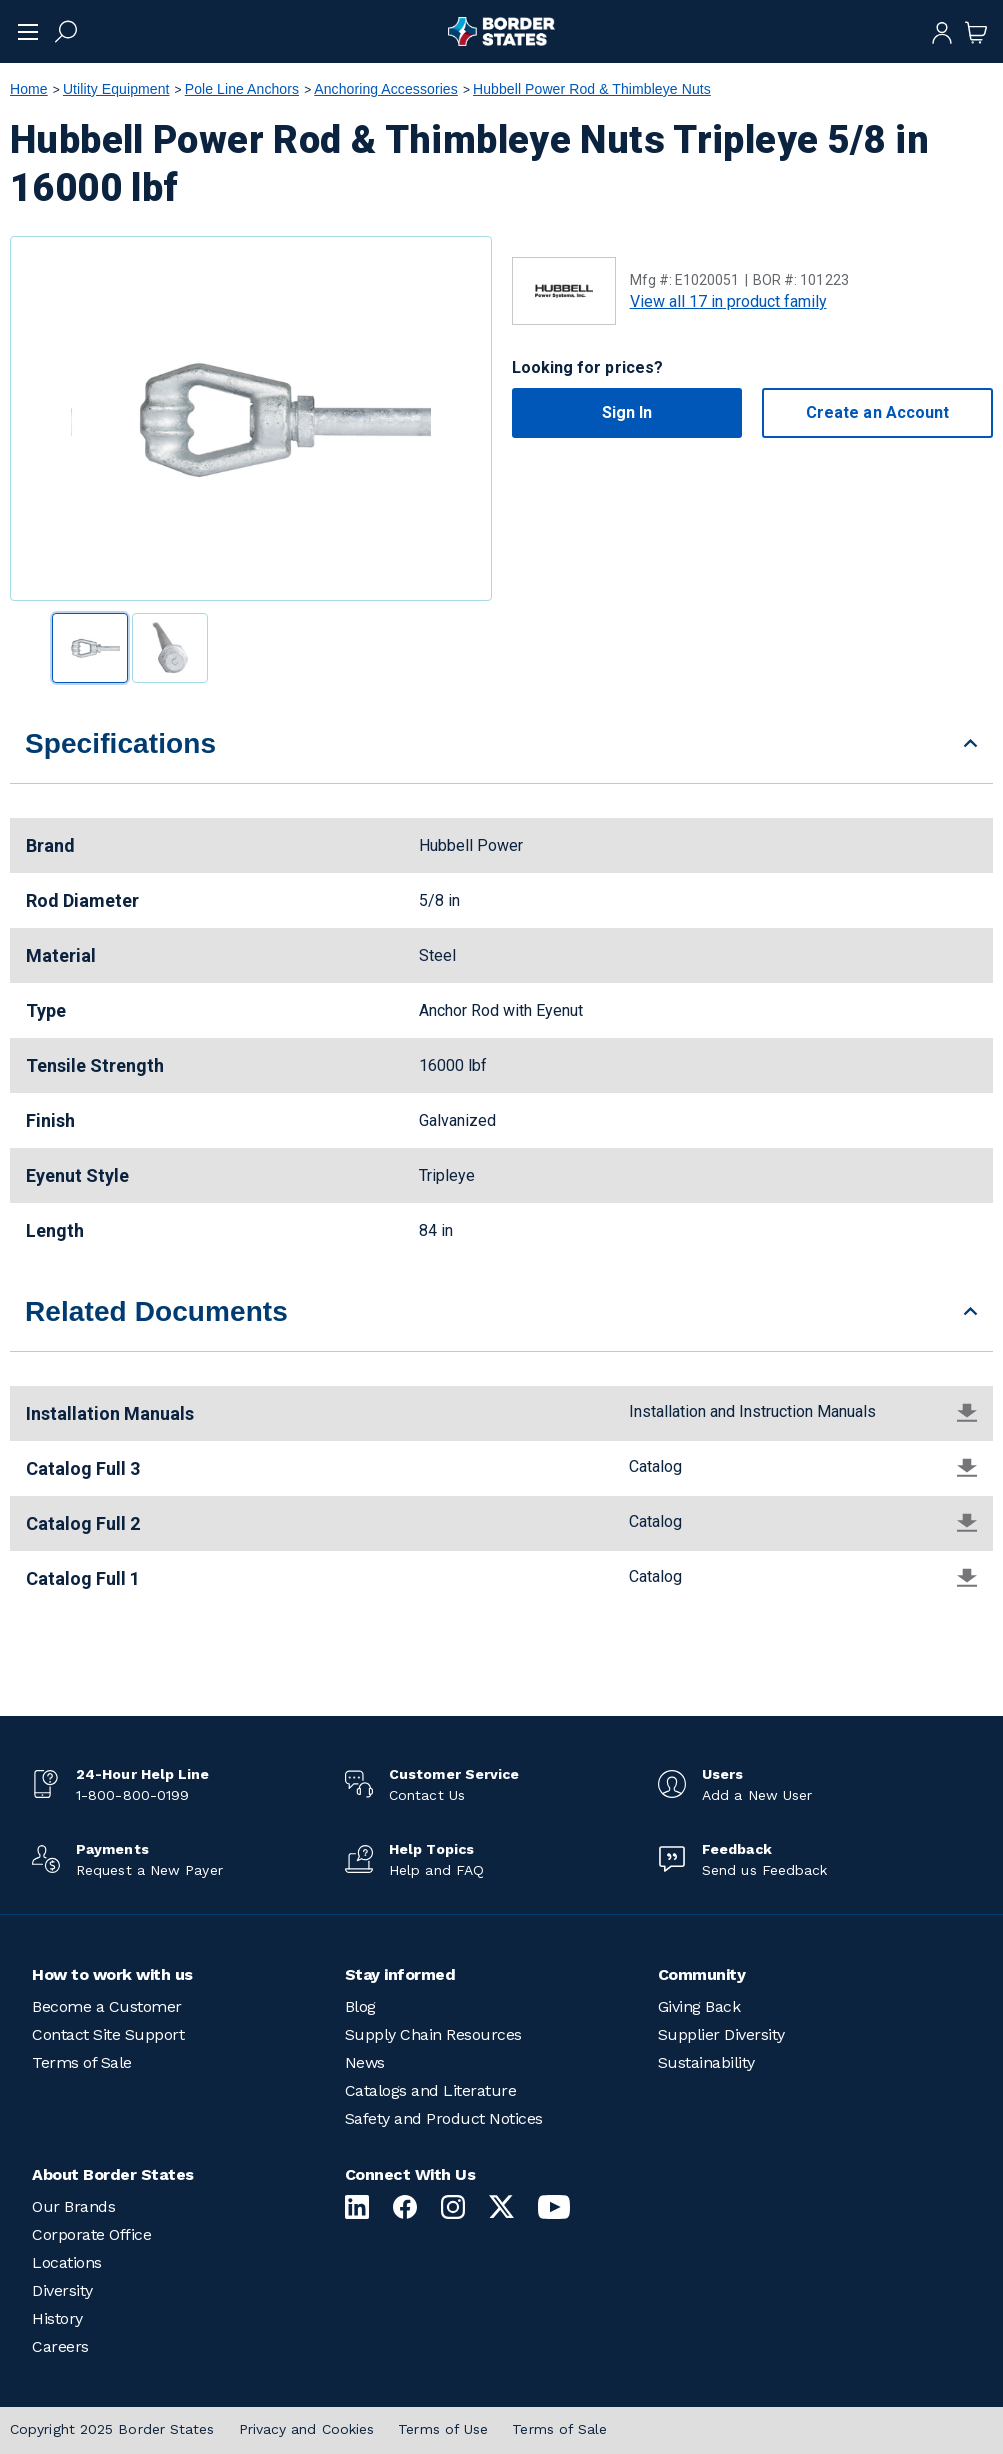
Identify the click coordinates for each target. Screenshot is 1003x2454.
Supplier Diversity (721, 2034)
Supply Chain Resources (433, 2034)
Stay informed (400, 1974)
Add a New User (757, 1795)
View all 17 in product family (728, 301)
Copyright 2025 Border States (112, 2429)
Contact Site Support (108, 2034)
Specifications (120, 743)
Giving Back (699, 2006)
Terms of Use (443, 2429)
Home (29, 89)
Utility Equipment (116, 89)
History (57, 2318)
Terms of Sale (82, 2062)
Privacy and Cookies (307, 2429)
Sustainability (706, 2062)
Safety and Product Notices (444, 2118)
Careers (60, 2346)
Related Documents (156, 1311)
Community (702, 1974)
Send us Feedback (764, 1870)
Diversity (62, 2290)
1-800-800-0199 (132, 1795)
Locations (67, 2262)
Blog (360, 2006)
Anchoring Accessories (386, 89)
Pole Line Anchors (242, 89)
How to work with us (112, 1974)
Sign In (627, 412)
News (365, 2062)
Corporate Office (91, 2234)
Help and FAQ (436, 1870)
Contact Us (427, 1795)
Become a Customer (107, 2006)
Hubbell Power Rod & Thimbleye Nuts (592, 89)
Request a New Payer (149, 1870)
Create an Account (877, 412)
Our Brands (73, 2206)
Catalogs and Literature (431, 2090)
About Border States (113, 2174)
